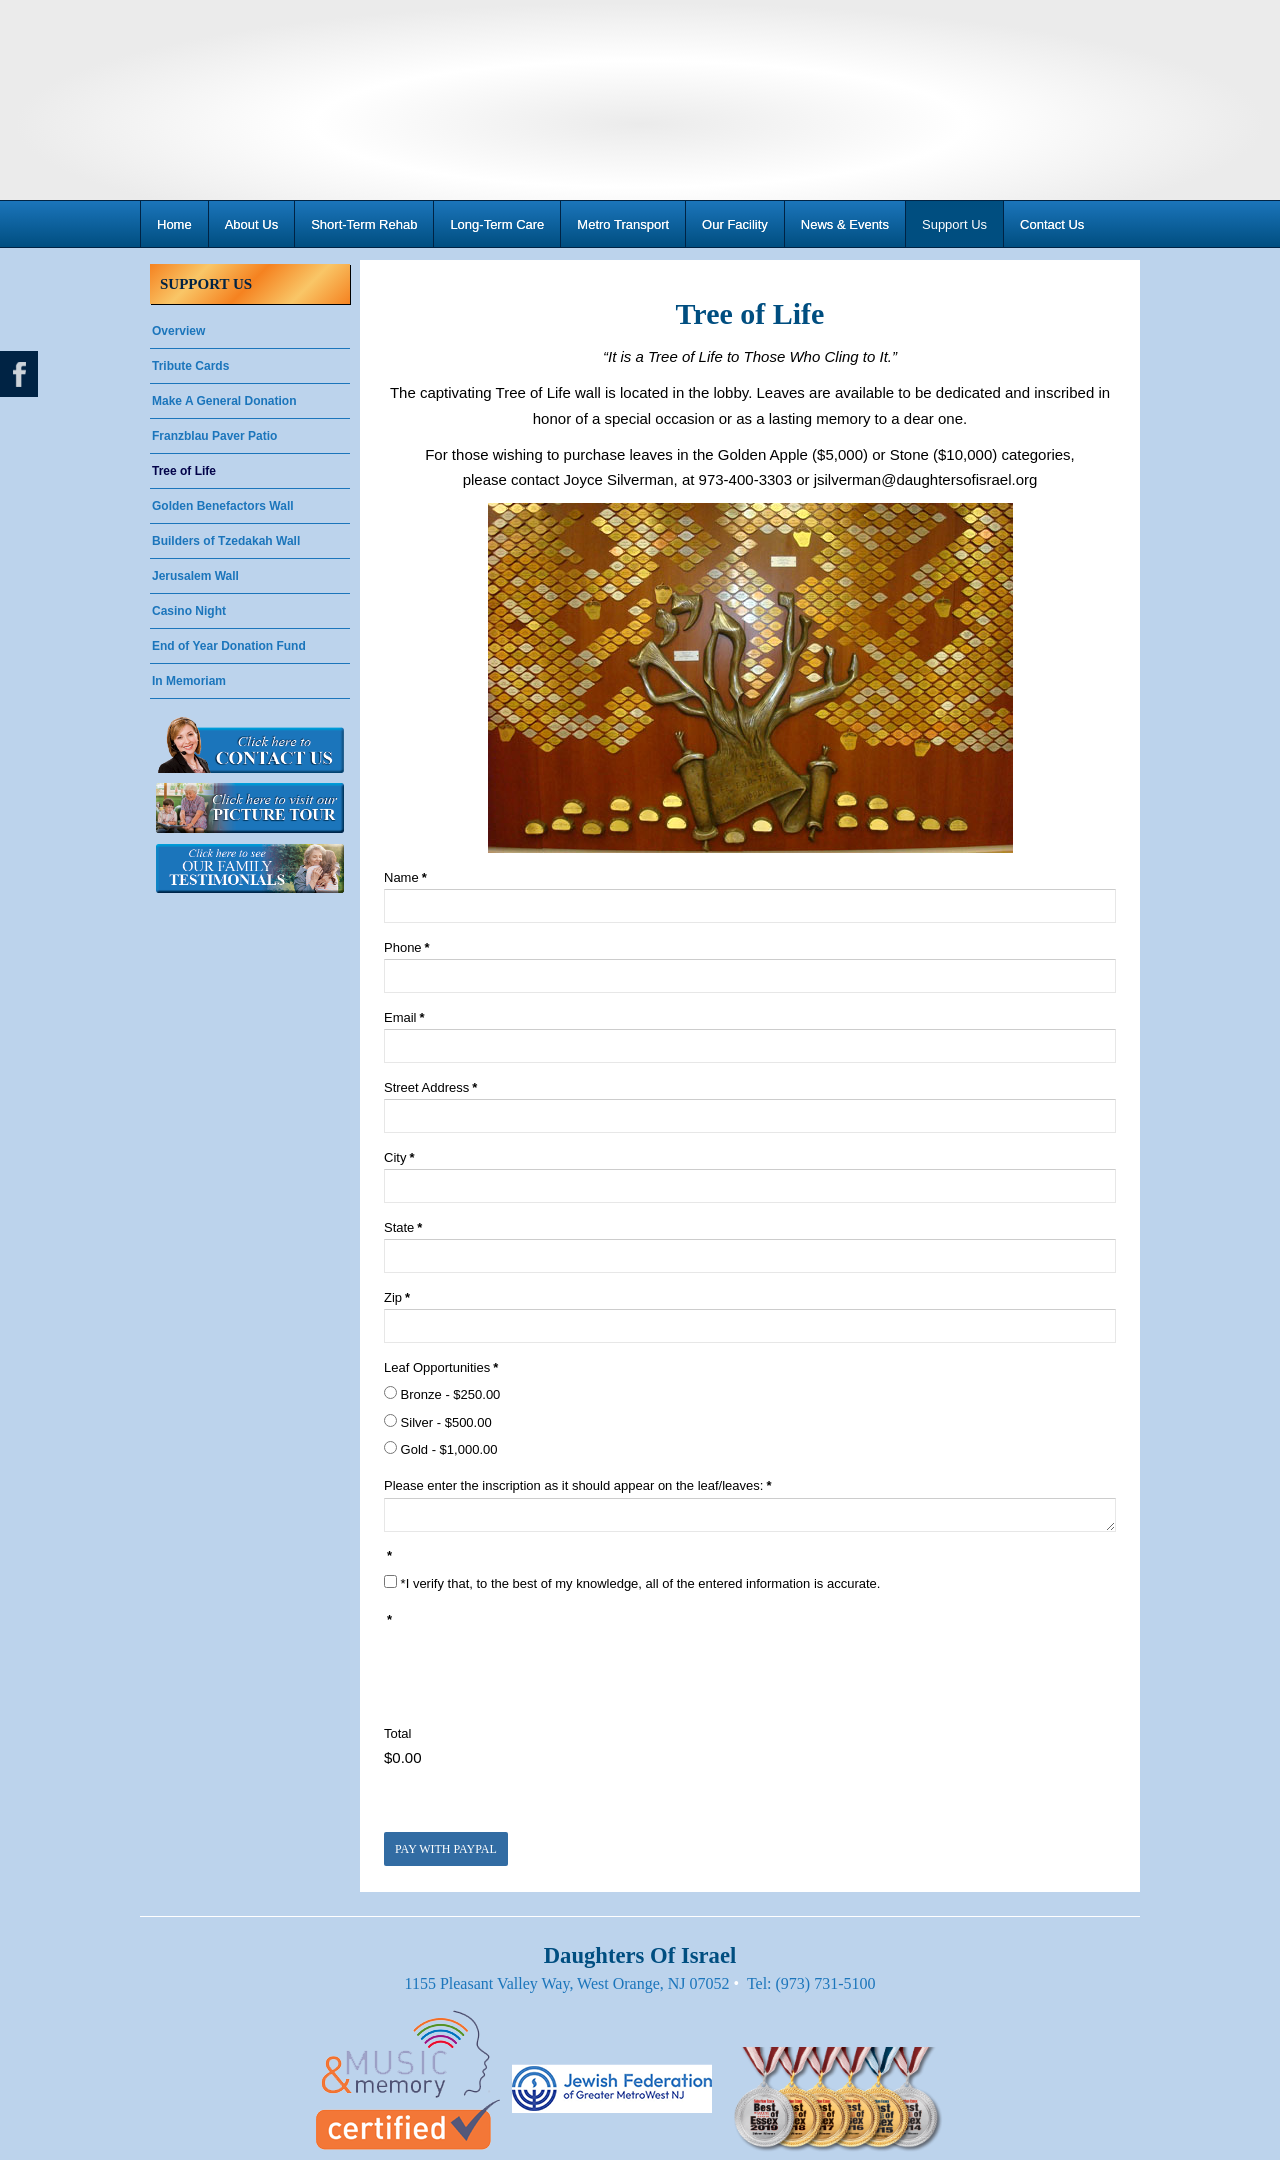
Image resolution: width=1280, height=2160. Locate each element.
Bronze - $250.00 (442, 1394)
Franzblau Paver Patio (214, 436)
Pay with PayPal (446, 1849)
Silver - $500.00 (438, 1422)
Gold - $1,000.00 (440, 1449)
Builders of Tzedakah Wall (226, 541)
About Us (251, 224)
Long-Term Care (497, 224)
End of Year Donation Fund (229, 646)
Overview (178, 331)
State (403, 1227)
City (399, 1157)
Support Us (954, 224)
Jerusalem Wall (195, 576)
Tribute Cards (190, 366)
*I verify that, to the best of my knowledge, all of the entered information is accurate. (632, 1583)
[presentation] (536, 1670)
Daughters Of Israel (640, 100)
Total (397, 1733)
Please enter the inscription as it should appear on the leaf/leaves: (577, 1485)
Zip (397, 1297)
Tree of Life (184, 471)
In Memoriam (189, 681)
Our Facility (735, 224)
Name (405, 877)
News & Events (845, 224)
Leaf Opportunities (441, 1367)
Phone (407, 947)
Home (174, 224)
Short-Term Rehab (364, 224)
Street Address (430, 1087)
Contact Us (1052, 224)
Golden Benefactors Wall (223, 506)
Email (404, 1017)
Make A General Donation (224, 401)
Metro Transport (623, 224)
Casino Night (189, 611)
